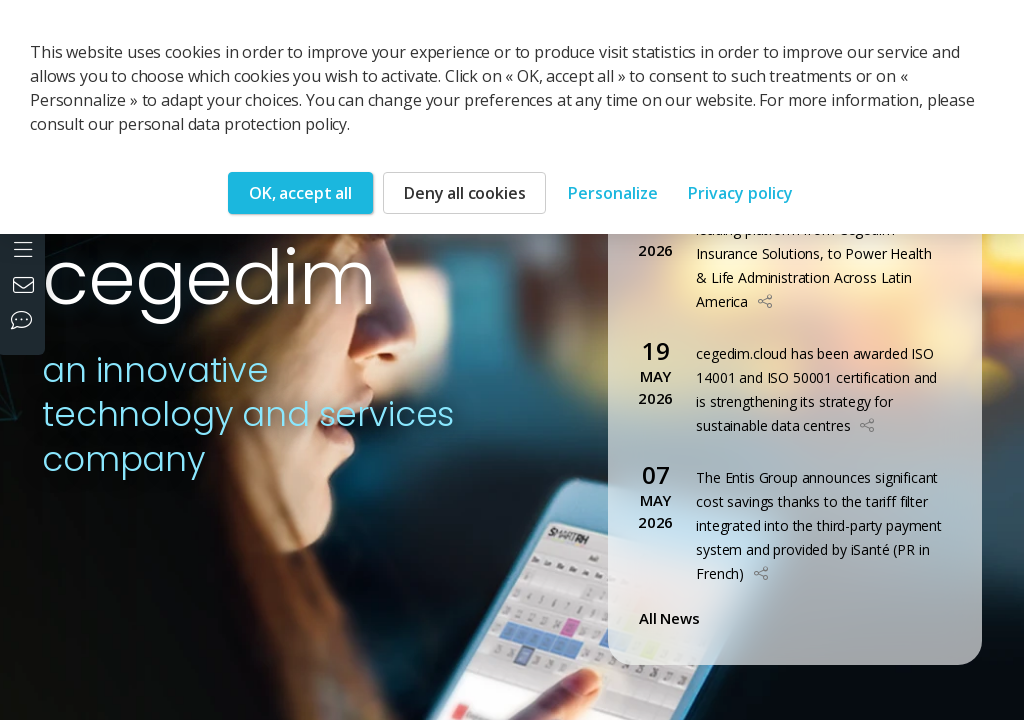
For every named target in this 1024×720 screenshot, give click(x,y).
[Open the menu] (25, 247)
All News (673, 618)
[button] (765, 301)
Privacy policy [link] (740, 193)
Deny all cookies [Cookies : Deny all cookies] (464, 193)
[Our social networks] (26, 322)
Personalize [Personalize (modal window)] (613, 193)
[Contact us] (26, 287)
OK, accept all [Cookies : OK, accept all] (300, 193)
